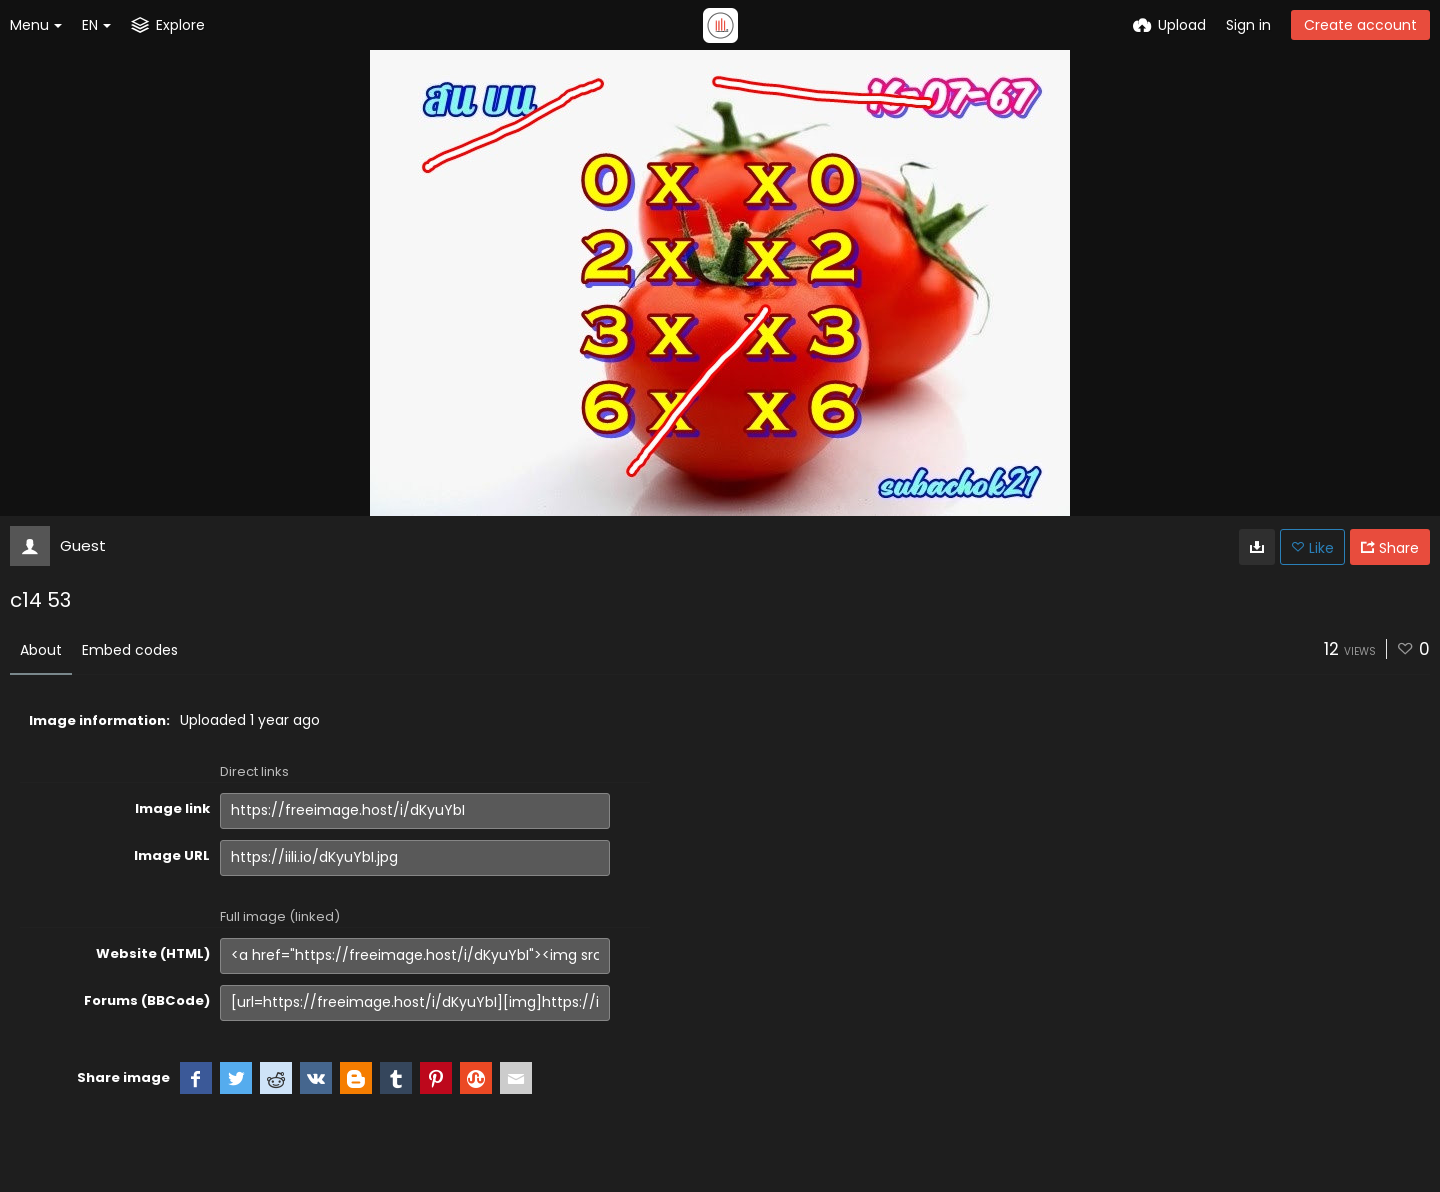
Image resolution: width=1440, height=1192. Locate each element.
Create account (1360, 25)
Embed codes (130, 650)
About (41, 650)
